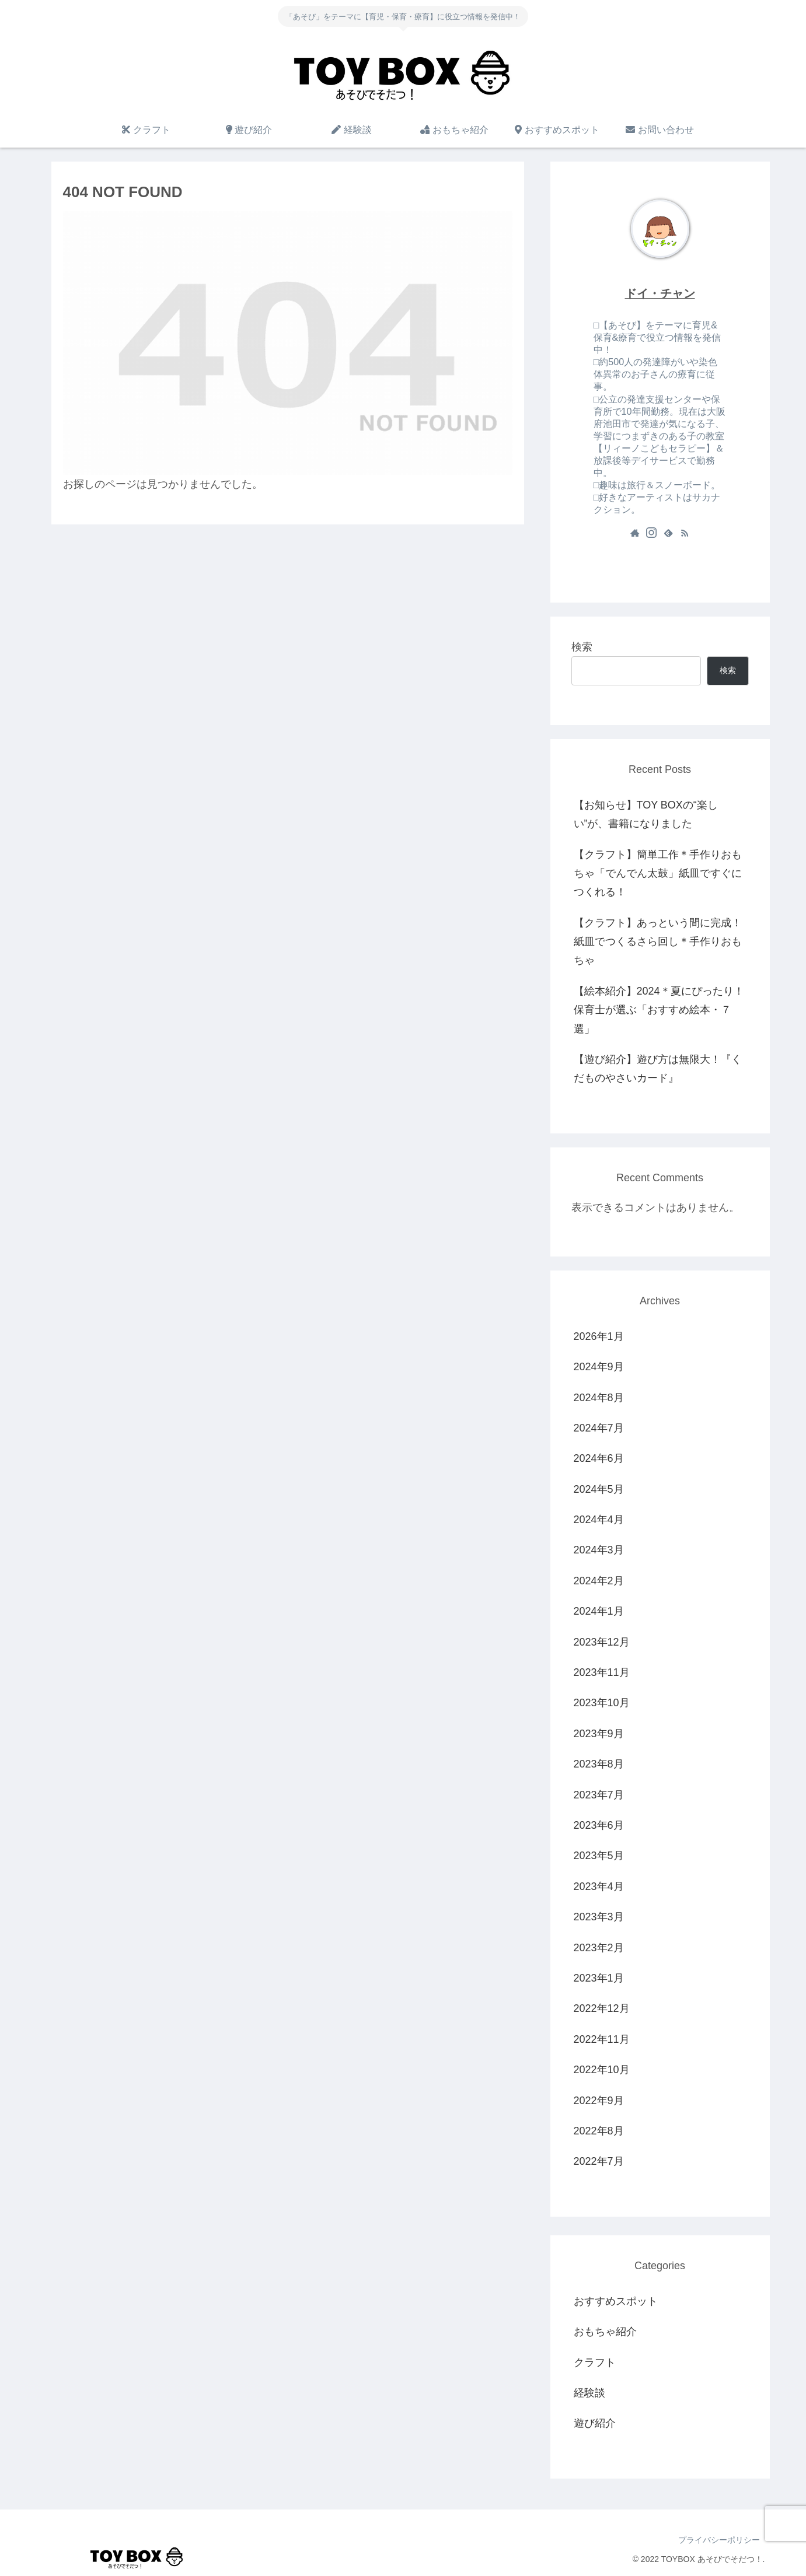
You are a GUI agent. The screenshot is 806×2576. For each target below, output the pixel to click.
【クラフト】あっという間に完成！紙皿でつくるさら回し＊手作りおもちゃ (658, 942)
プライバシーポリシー (718, 2539)
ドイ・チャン (660, 293)
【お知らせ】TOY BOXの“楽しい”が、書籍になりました (646, 814)
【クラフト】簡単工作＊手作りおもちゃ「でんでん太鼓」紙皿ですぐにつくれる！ (658, 873)
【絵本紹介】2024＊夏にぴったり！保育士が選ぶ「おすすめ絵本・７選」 (659, 1010)
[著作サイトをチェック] (635, 532)
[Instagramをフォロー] (651, 532)
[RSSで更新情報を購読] (684, 532)
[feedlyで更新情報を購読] (668, 532)
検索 (581, 647)
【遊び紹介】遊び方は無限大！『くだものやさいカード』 (658, 1069)
